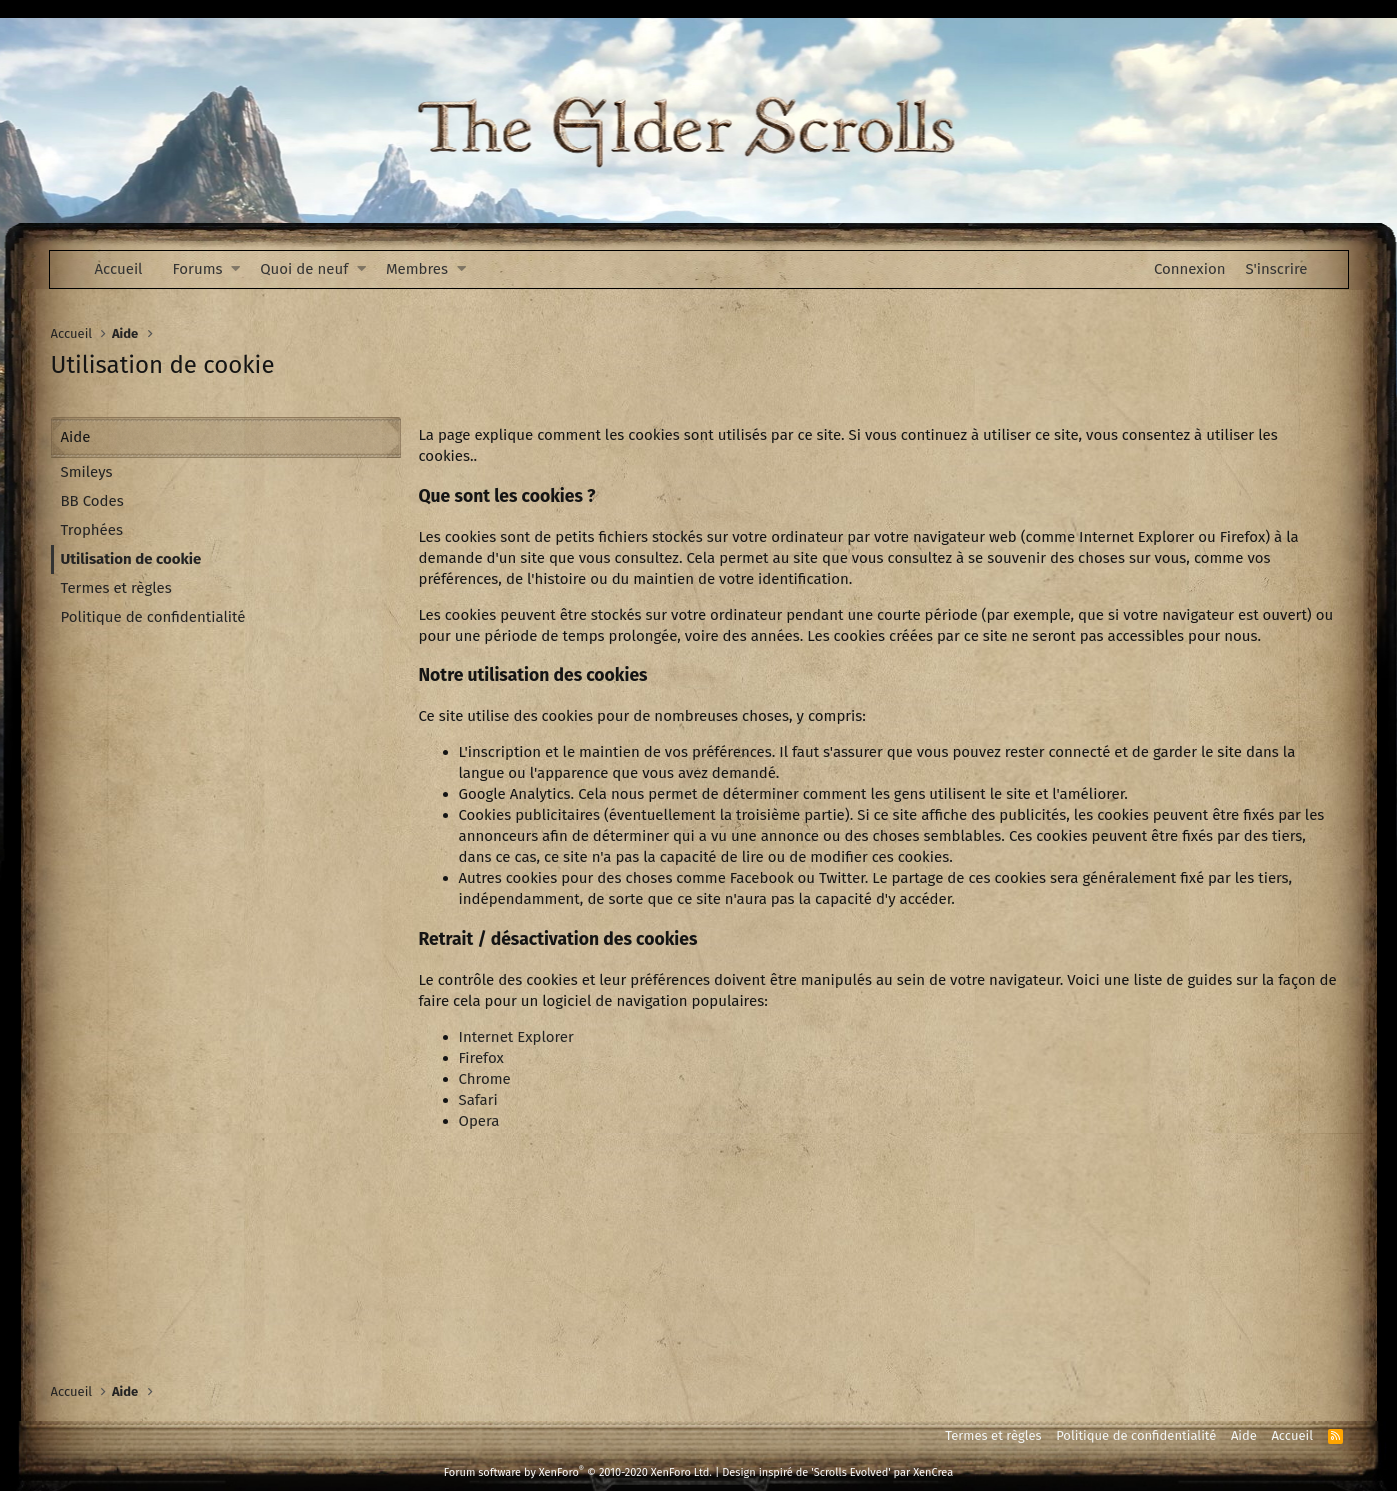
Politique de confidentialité (153, 617)
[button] (235, 269)
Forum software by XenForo (578, 1472)
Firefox (481, 1058)
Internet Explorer (516, 1037)
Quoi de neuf (304, 269)
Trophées (92, 530)
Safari (478, 1100)
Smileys (87, 472)
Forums (198, 269)
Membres (417, 269)
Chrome (485, 1079)
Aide (1244, 1435)
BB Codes (92, 501)
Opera (479, 1121)
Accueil (119, 269)
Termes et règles (116, 588)
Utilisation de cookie (131, 559)
